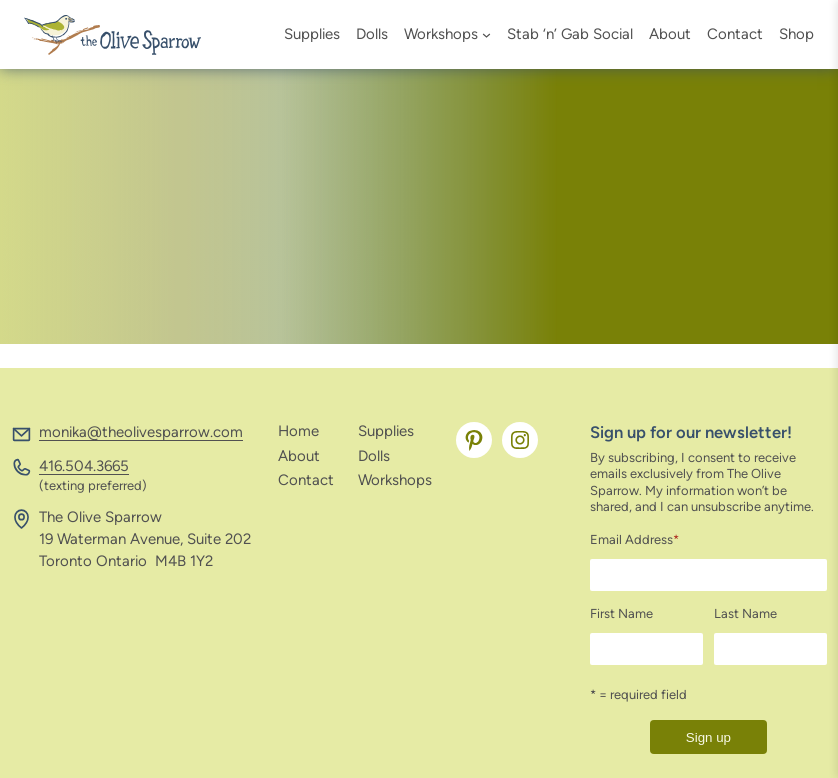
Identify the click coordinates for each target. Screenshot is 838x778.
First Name (621, 613)
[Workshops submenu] (486, 34)
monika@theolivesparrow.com (141, 432)
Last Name (745, 613)
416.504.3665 (84, 466)
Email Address (634, 539)
